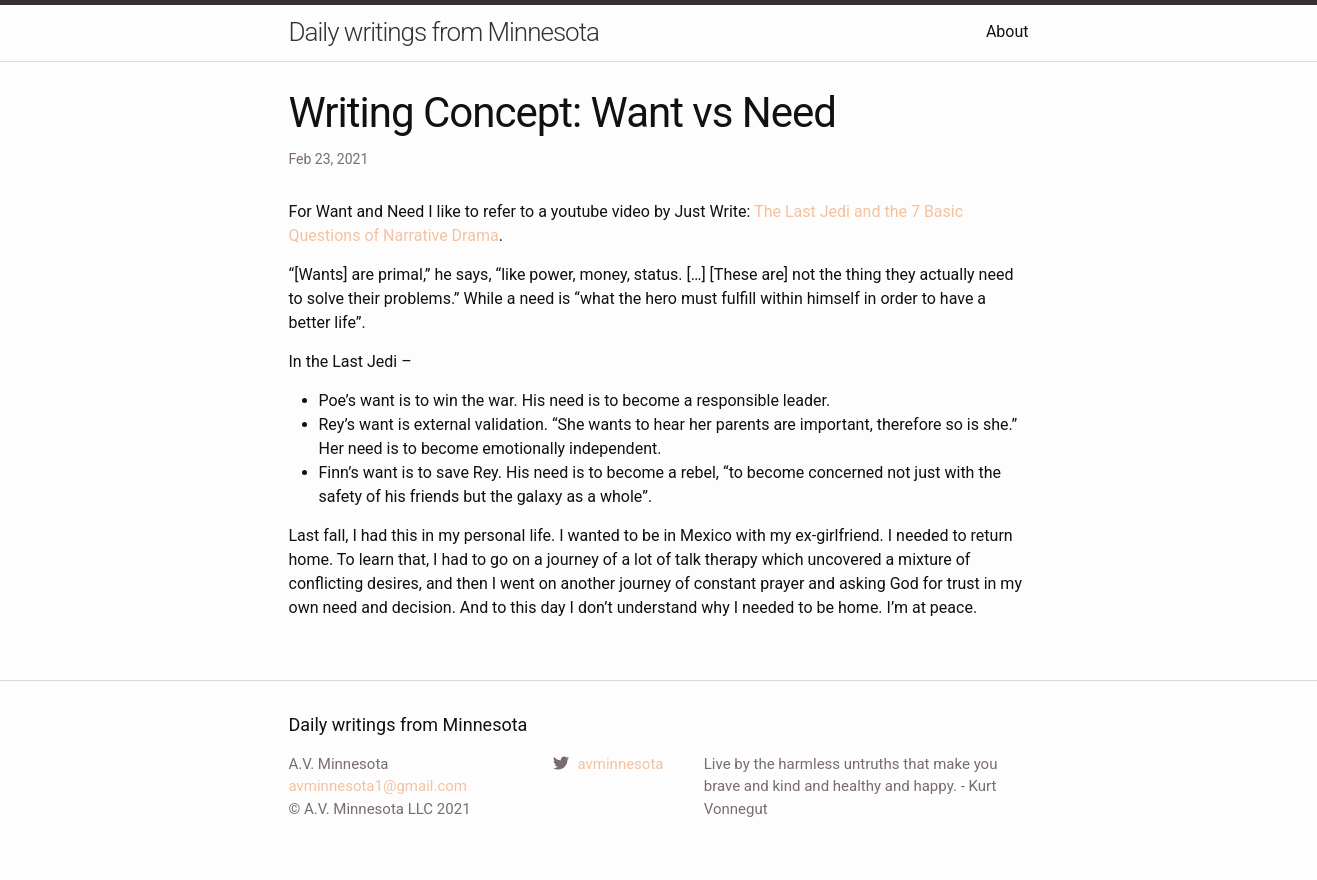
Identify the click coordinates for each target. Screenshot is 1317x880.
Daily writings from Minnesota (444, 32)
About (1007, 31)
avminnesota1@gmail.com (378, 786)
